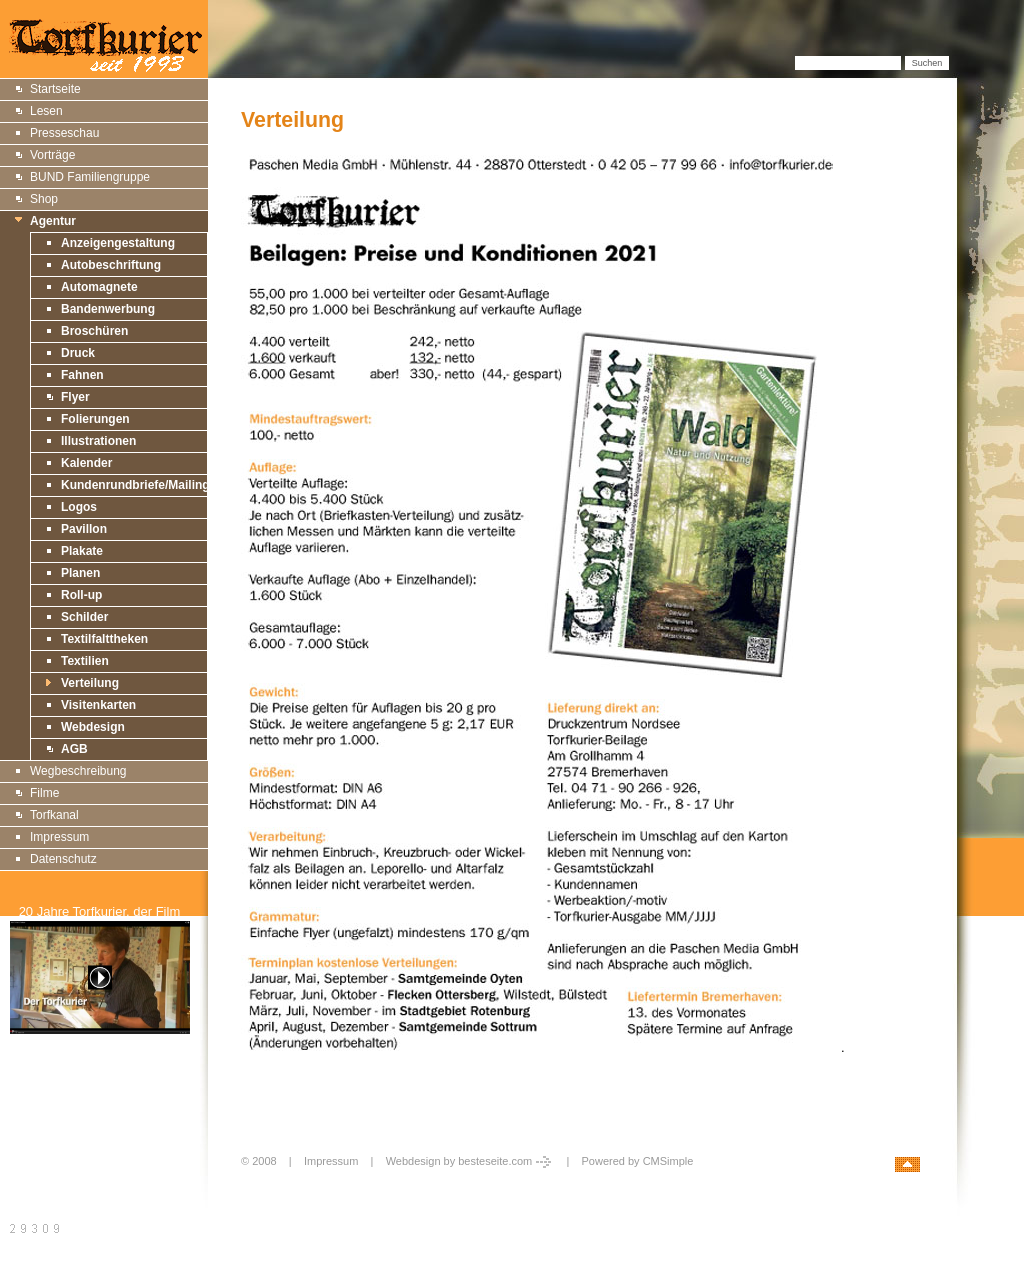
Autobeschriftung (111, 265)
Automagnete (99, 287)
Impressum (59, 837)
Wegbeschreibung (78, 771)
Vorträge (52, 155)
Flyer (75, 397)
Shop (44, 199)
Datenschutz (63, 859)
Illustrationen (98, 441)
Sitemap (33, 1088)
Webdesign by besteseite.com (470, 1161)
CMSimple (668, 1161)
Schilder (84, 617)
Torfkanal (54, 815)
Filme (44, 793)
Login (257, 1182)
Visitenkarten (98, 705)
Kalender (86, 463)
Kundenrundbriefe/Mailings (138, 485)
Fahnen (82, 375)
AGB (74, 749)
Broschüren (94, 331)
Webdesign (93, 727)
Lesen (46, 111)
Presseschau (64, 133)
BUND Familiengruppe (90, 177)
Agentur (53, 221)
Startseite (55, 89)
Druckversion (46, 1111)
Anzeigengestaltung (118, 243)
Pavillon (84, 529)
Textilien (85, 661)
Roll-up (81, 595)
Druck (78, 353)
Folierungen (95, 419)
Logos (79, 507)
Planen (80, 573)
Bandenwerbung (108, 309)
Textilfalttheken (104, 639)
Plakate (82, 551)
